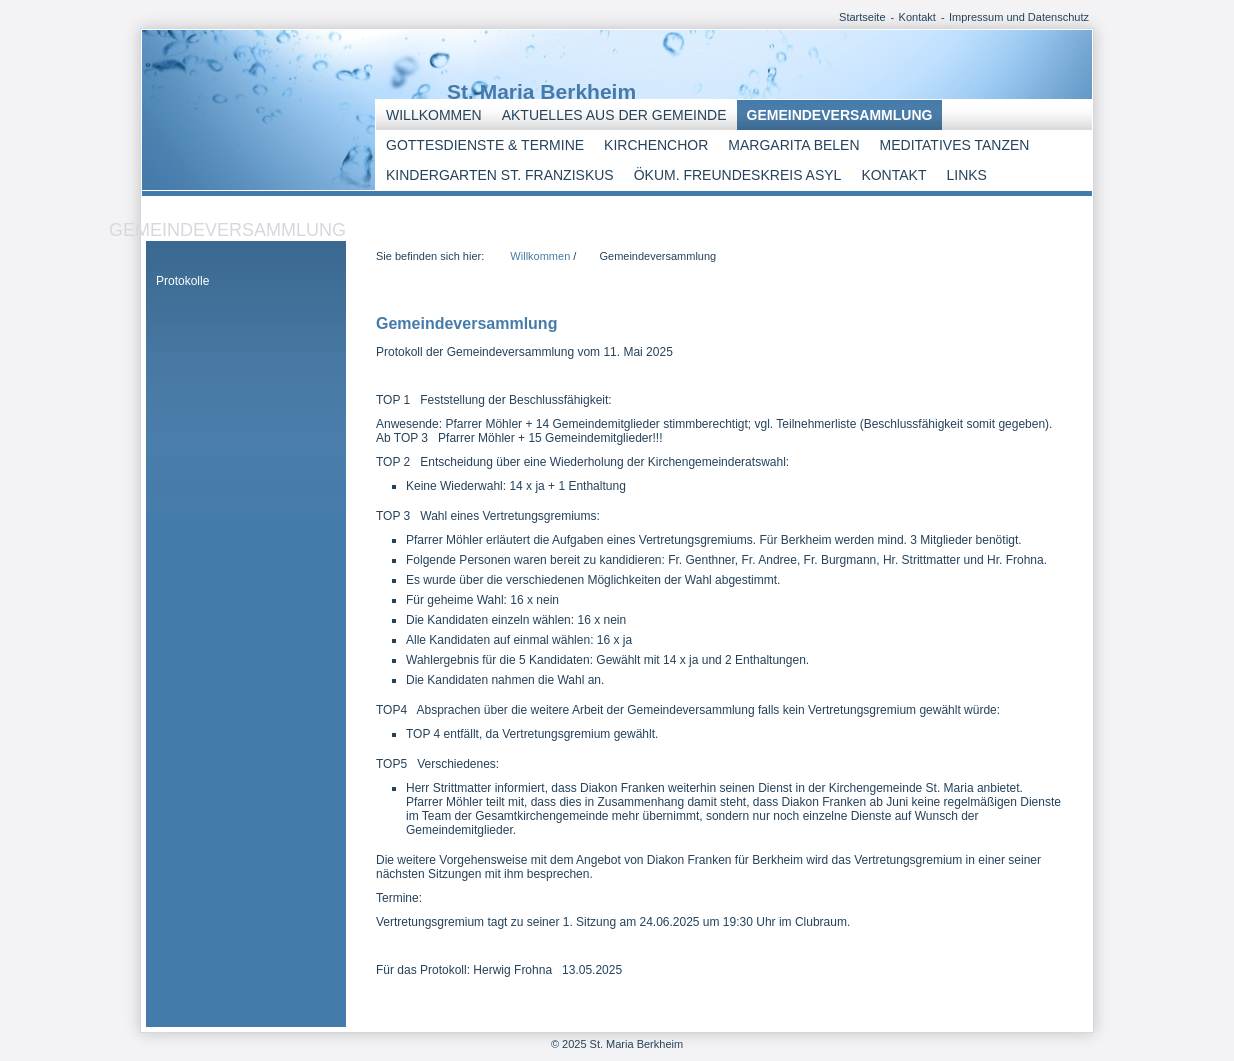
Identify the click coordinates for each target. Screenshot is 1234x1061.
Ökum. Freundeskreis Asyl (738, 175)
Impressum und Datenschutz (1019, 17)
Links (966, 175)
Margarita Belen (793, 145)
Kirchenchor (656, 145)
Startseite (862, 17)
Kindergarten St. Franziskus (500, 175)
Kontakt (917, 17)
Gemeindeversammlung (840, 115)
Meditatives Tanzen (955, 145)
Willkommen (434, 115)
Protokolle (182, 281)
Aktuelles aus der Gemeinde (614, 115)
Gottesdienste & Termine (485, 145)
